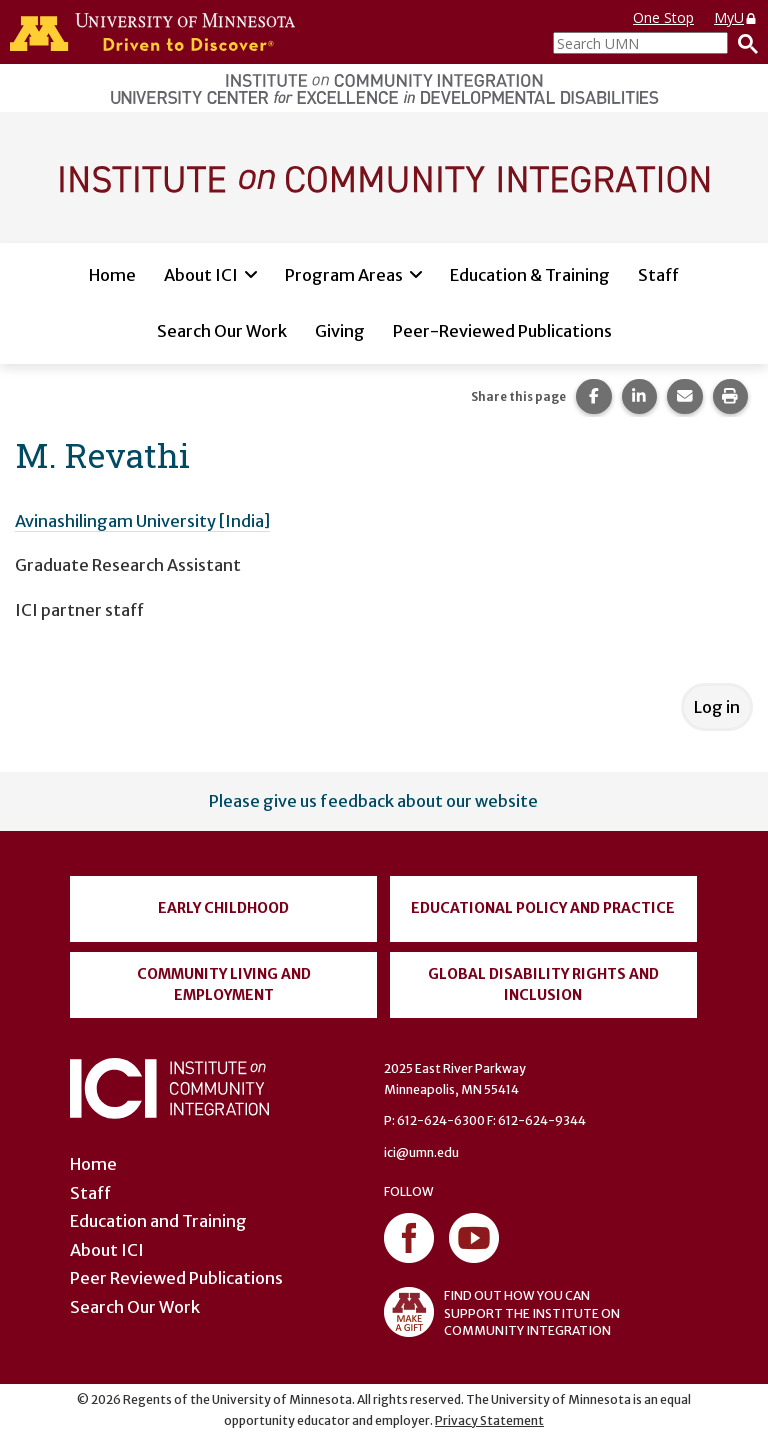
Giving (340, 331)
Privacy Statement (489, 1420)
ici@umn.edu (421, 1152)
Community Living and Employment (224, 984)
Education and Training (158, 1221)
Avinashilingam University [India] (142, 521)
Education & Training (530, 275)
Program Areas (344, 275)
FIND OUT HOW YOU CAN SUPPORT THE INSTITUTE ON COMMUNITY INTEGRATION (502, 1312)
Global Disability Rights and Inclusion (543, 984)
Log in (717, 707)
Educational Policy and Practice (543, 908)
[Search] (743, 43)
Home (112, 275)
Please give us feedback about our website (373, 801)
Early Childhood (223, 908)
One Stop (663, 17)
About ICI (201, 275)
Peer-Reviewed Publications (502, 331)
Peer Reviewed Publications (176, 1278)
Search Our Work (222, 331)
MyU (736, 17)
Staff (658, 275)
